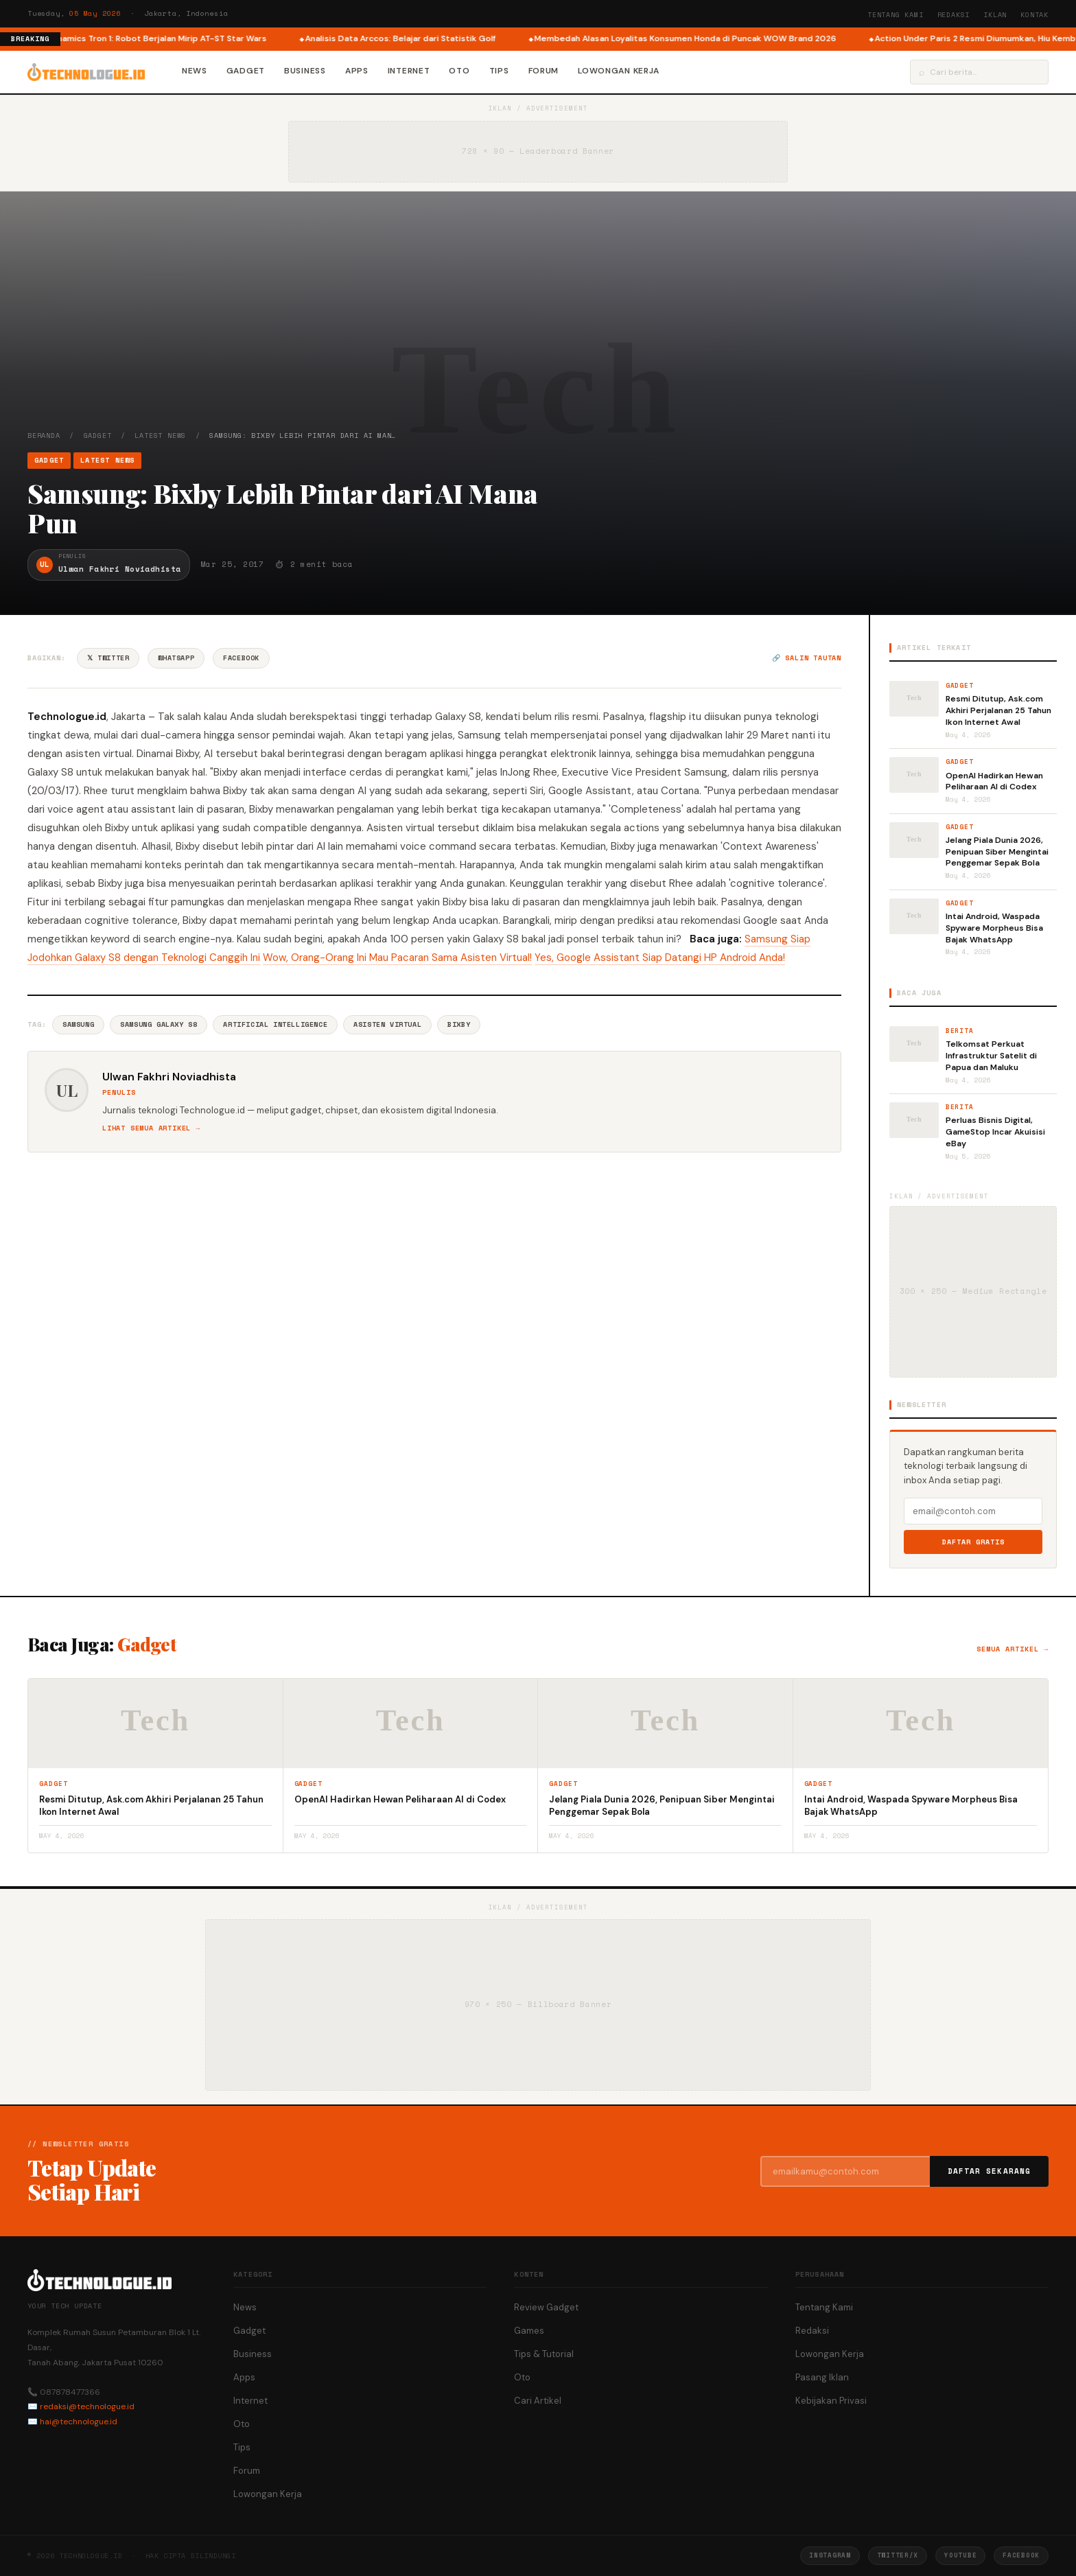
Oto (459, 70)
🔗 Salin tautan (806, 658)
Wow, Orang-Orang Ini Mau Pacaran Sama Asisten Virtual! (397, 957)
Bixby (458, 1024)
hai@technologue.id (78, 2421)
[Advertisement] (538, 327)
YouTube (960, 2555)
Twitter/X (897, 2555)
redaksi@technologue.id (87, 2406)
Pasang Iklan (822, 2377)
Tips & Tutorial (544, 2354)
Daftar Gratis (973, 1542)
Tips (499, 70)
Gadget (245, 70)
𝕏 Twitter (108, 658)
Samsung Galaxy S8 (158, 1024)
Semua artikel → (1012, 1649)
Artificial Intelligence (275, 1024)
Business (305, 70)
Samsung (78, 1024)
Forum (543, 70)
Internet (409, 70)
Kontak (1034, 15)
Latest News (160, 435)
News (194, 70)
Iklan (995, 15)
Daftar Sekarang (989, 2171)
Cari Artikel (537, 2400)
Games (529, 2330)
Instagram (829, 2555)
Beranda (43, 435)
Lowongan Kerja (618, 70)
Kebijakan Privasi (831, 2400)
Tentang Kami (895, 15)
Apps (357, 70)
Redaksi (953, 15)
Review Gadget (546, 2307)
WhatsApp (176, 658)
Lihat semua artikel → (151, 1128)
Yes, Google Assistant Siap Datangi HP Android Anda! (660, 957)
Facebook (241, 658)
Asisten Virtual (387, 1024)
